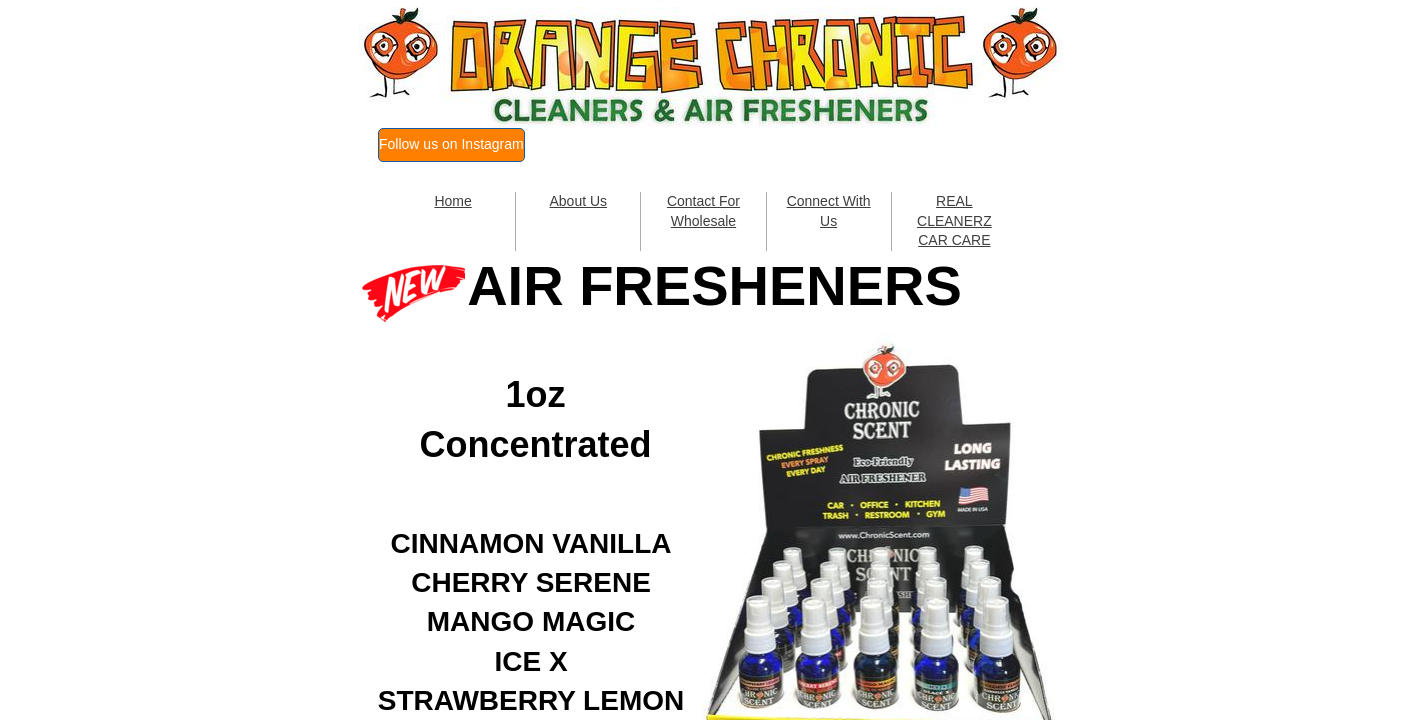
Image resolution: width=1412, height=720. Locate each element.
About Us (578, 201)
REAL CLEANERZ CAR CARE (954, 220)
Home (452, 201)
